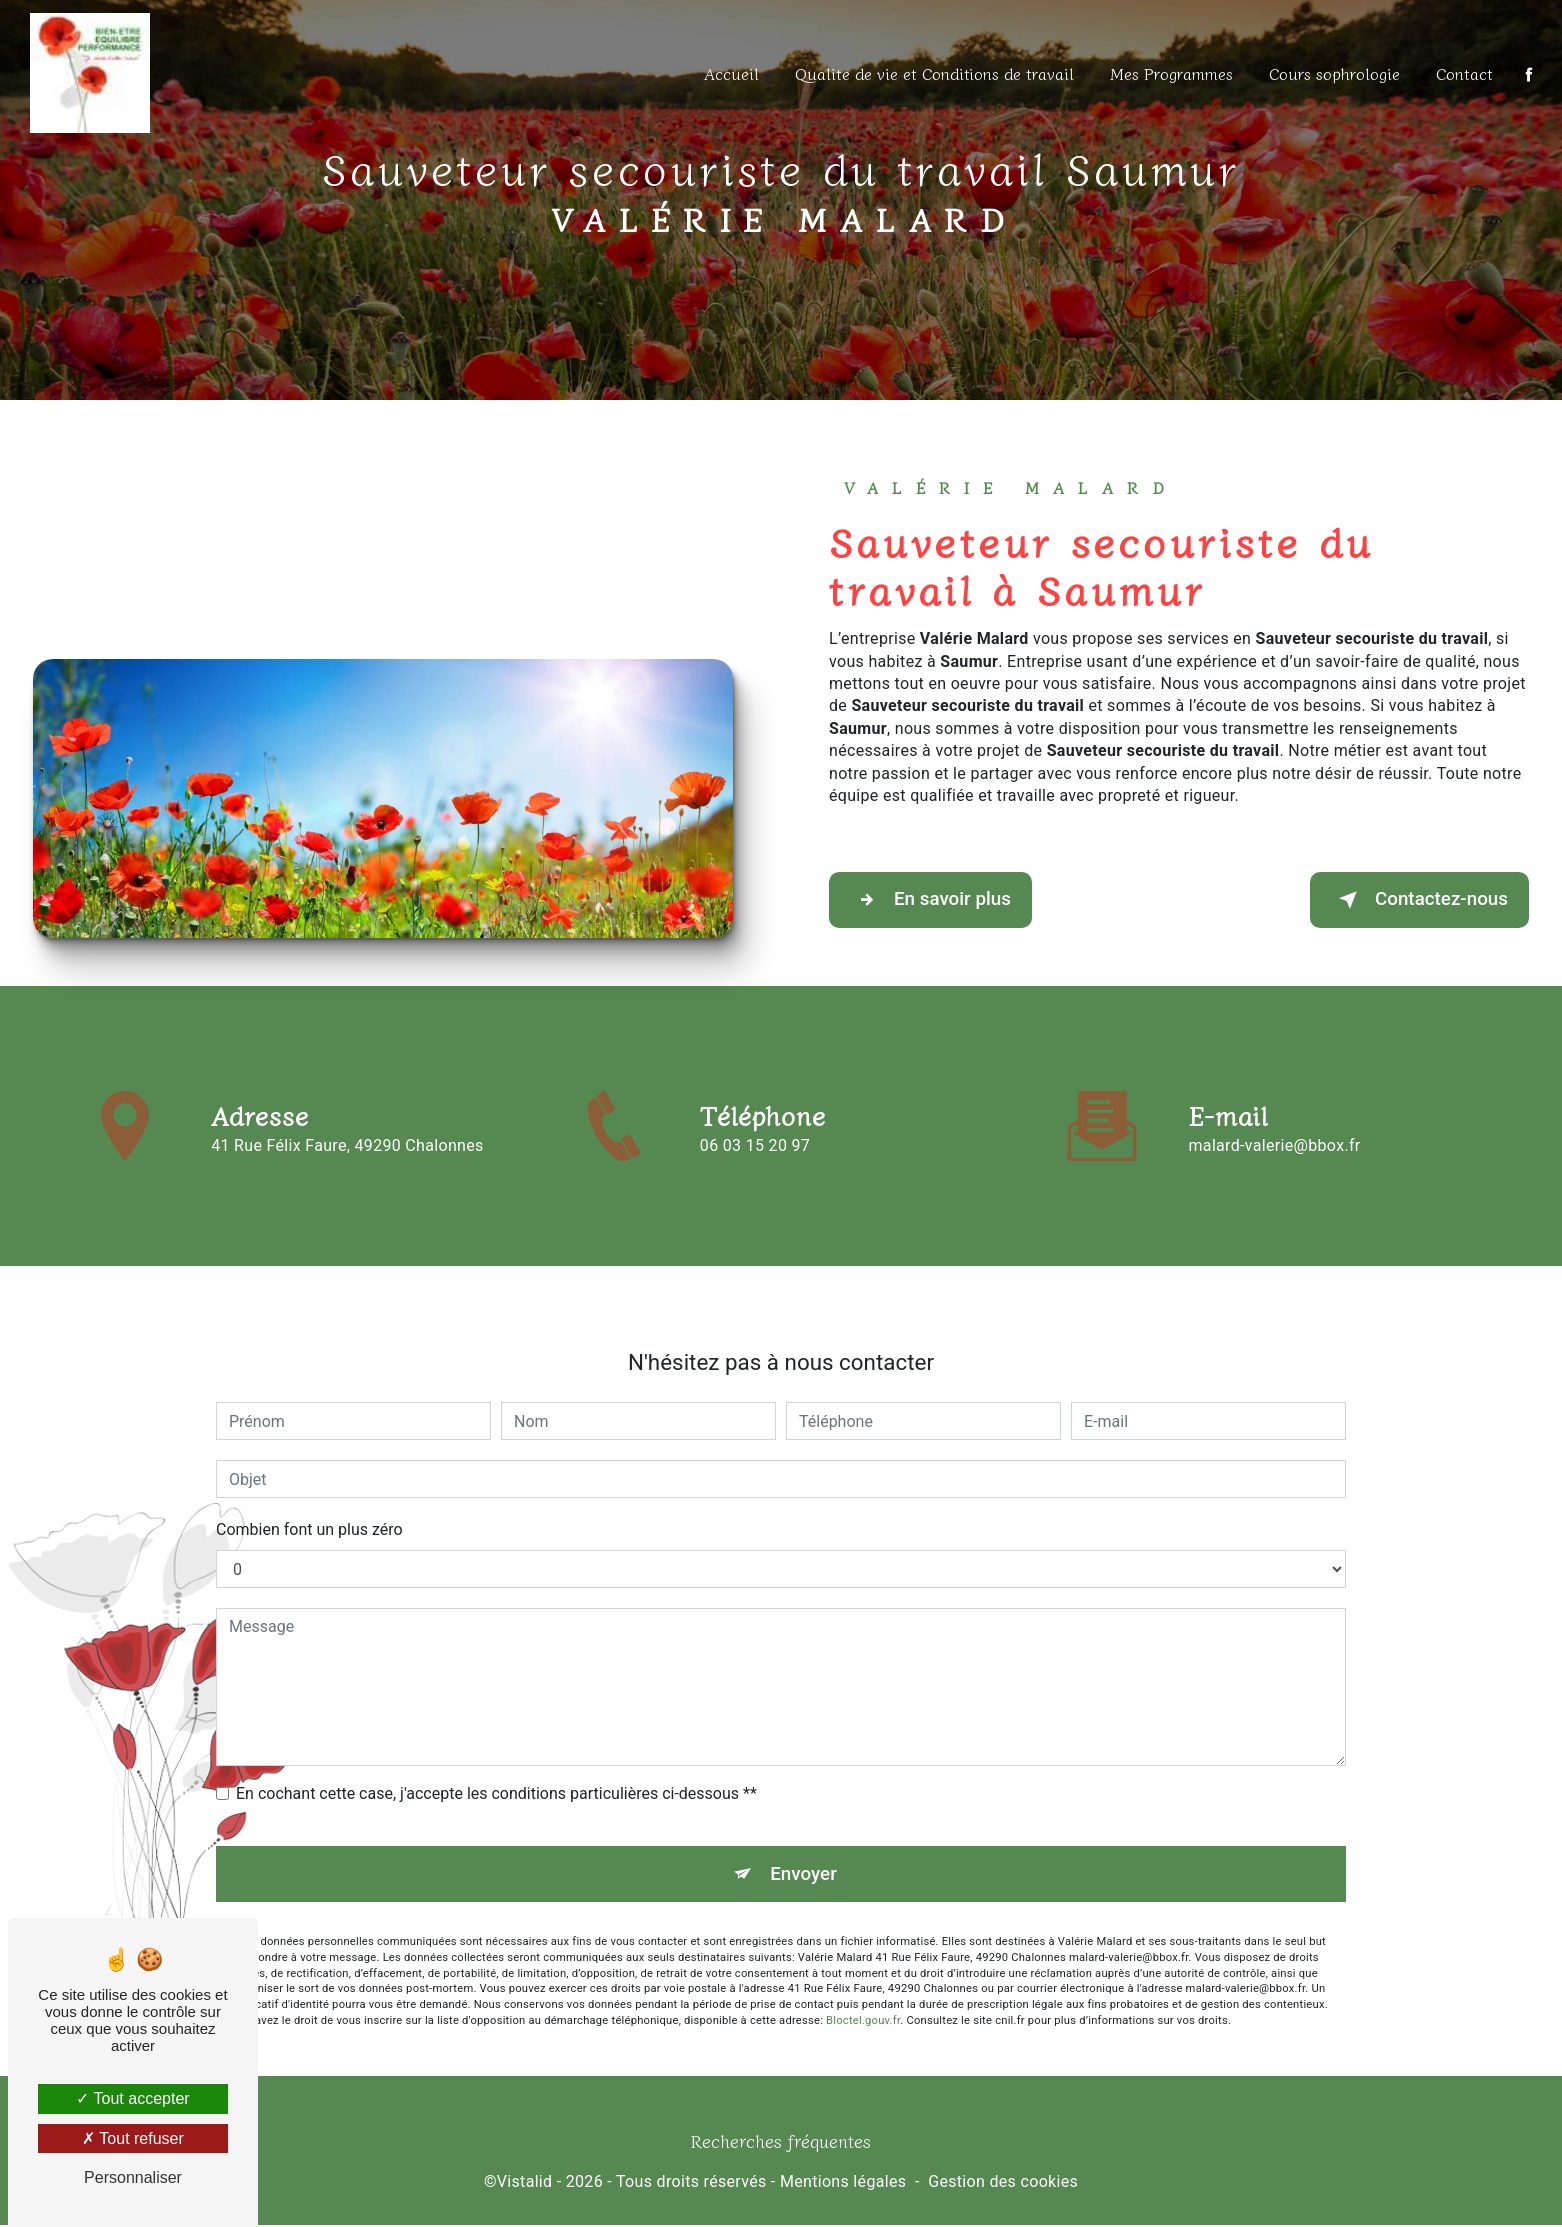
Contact (1463, 73)
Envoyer (804, 1852)
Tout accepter (132, 2098)
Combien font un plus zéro (309, 1508)
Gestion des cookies (1003, 2183)
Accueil (730, 73)
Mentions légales (843, 2183)
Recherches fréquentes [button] (781, 2142)
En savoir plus (931, 901)
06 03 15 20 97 (755, 1168)
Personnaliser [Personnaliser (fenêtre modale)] (133, 2177)
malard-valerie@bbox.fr (1275, 1123)
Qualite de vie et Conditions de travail (933, 73)
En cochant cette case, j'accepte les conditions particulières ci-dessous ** (496, 1772)
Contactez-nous (1418, 901)
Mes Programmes (1170, 73)
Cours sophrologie (1333, 73)
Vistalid (525, 2183)
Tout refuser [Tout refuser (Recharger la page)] (133, 2138)
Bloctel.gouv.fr (863, 1999)
